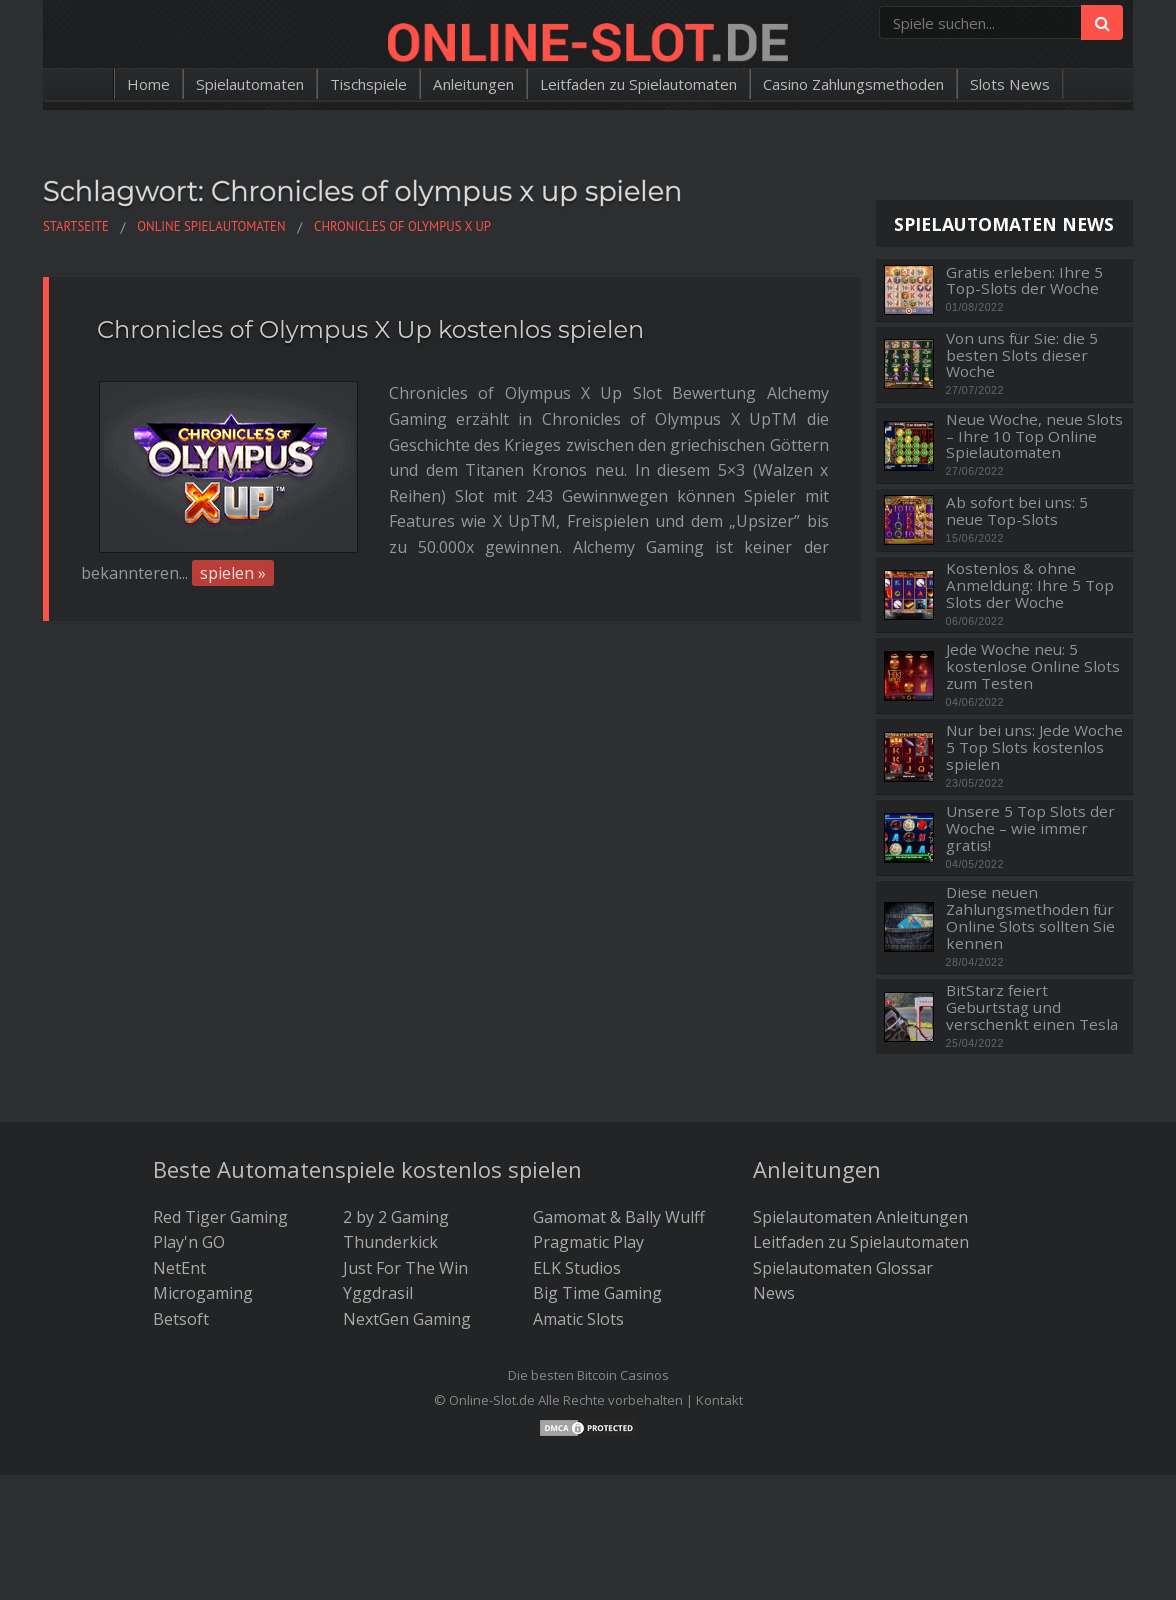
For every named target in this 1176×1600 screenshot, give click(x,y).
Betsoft (181, 1319)
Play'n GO (189, 1242)
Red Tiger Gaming (220, 1217)
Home (111, 84)
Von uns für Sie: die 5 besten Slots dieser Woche (1022, 355)
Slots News (1045, 84)
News (774, 1293)
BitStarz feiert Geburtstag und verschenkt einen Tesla (1032, 1007)
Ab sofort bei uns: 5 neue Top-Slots (1017, 510)
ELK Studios (577, 1268)
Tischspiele (347, 84)
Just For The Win (405, 1268)
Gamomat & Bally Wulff (619, 1217)
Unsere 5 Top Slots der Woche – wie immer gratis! (1030, 828)
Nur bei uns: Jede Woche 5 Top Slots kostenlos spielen (1034, 747)
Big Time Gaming (597, 1293)
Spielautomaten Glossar (843, 1268)
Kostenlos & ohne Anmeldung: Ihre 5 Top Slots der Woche (1030, 585)
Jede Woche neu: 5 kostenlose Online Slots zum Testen (1033, 666)
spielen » (233, 522)
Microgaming (203, 1293)
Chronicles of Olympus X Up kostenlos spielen (370, 329)
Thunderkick (390, 1242)
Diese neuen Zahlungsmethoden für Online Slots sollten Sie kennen (1030, 917)
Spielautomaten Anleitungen (860, 1217)
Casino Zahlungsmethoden (876, 84)
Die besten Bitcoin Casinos (588, 1375)
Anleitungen (461, 84)
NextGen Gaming (407, 1319)
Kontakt (719, 1400)
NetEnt (179, 1268)
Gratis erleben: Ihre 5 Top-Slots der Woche (1024, 280)
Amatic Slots (578, 1319)
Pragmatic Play (588, 1242)
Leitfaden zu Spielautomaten (641, 84)
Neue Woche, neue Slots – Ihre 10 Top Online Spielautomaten (1034, 436)
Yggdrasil (378, 1293)
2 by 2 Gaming (396, 1217)
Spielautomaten (219, 84)
